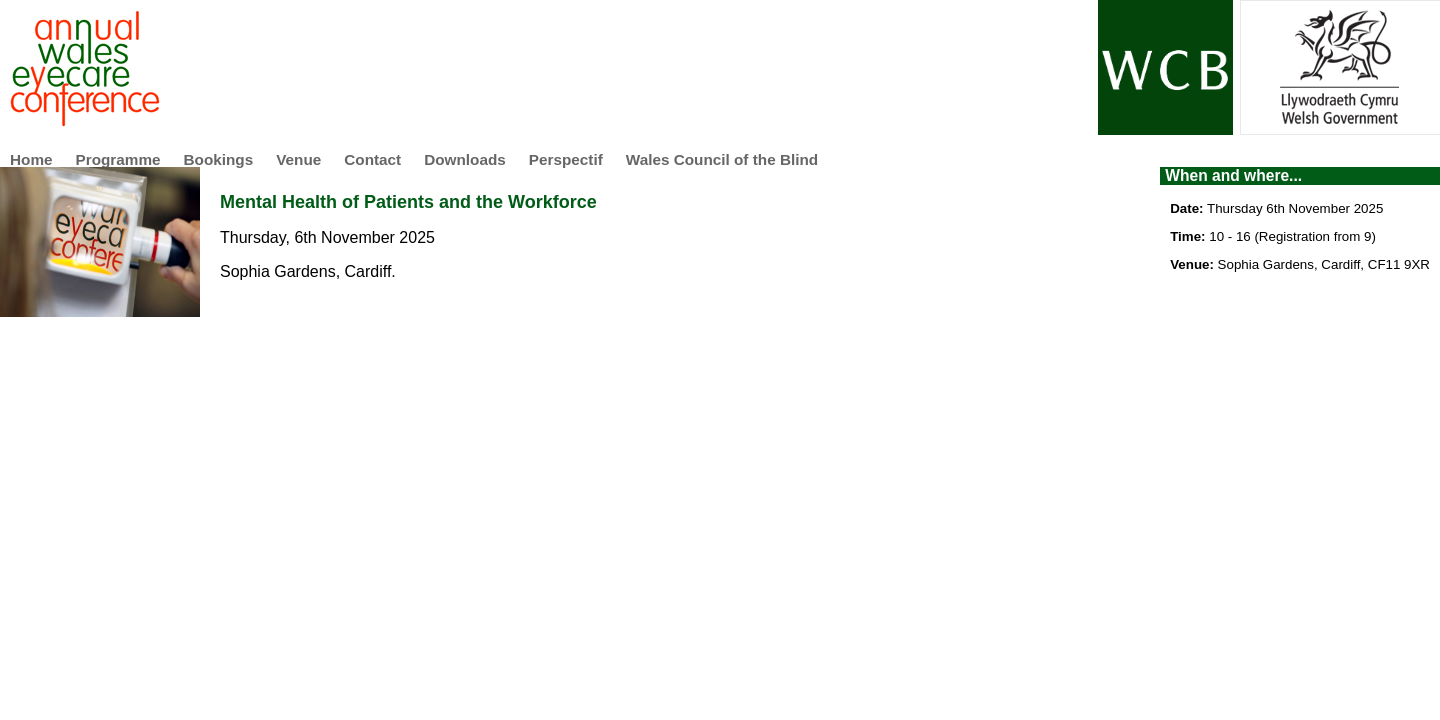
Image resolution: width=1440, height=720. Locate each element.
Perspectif (566, 159)
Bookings (219, 159)
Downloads (465, 159)
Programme (118, 159)
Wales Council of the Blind (722, 159)
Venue (298, 159)
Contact (372, 159)
